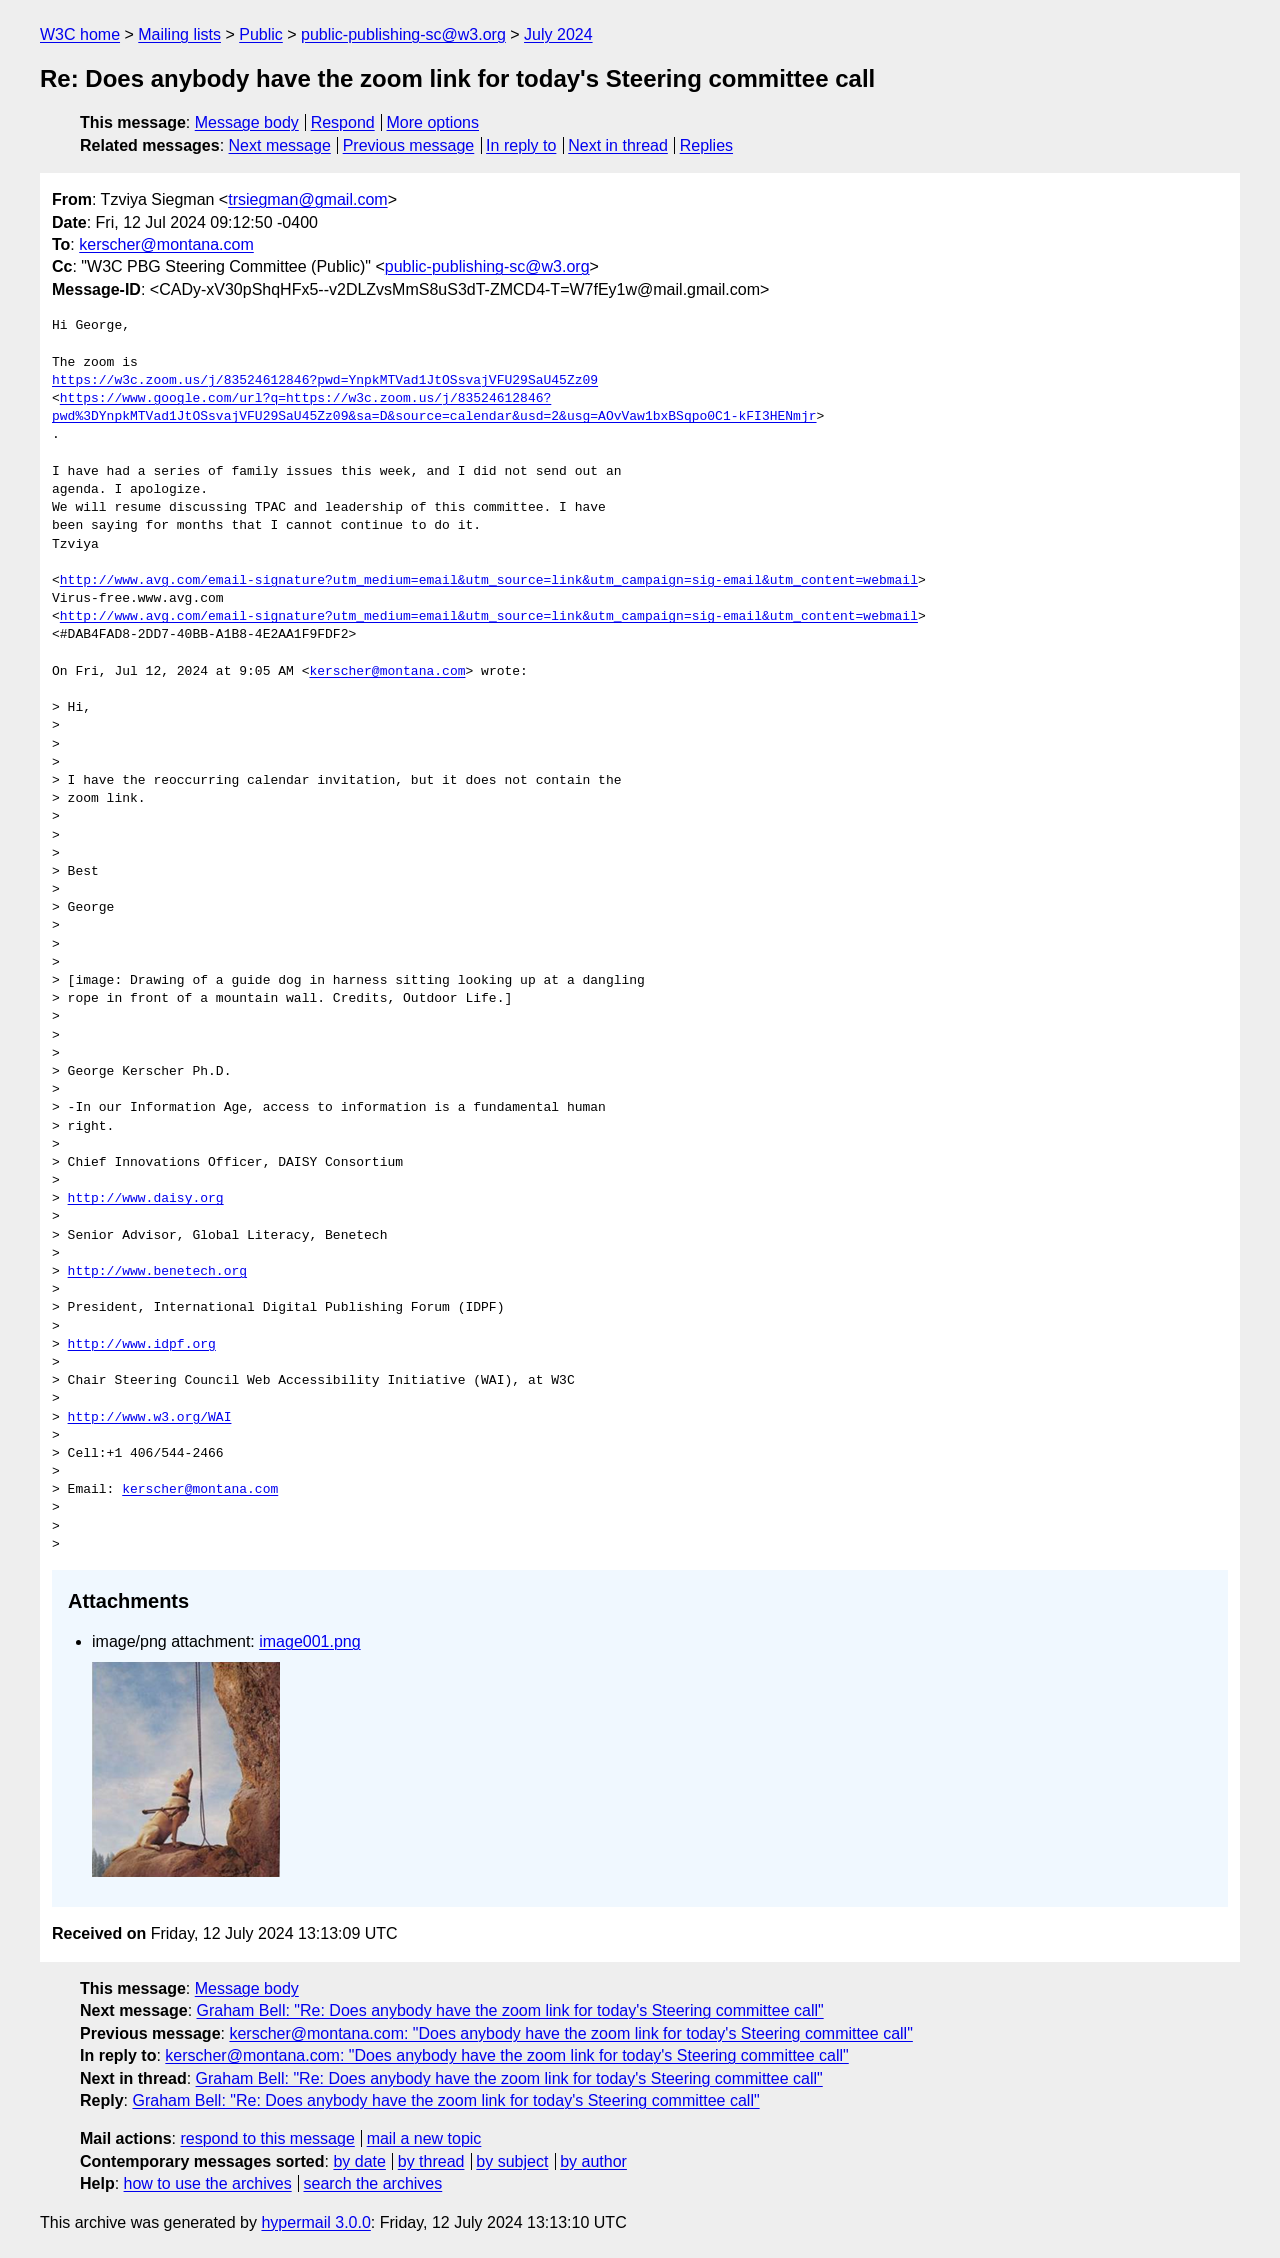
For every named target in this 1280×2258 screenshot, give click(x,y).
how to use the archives (208, 2183)
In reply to (521, 145)
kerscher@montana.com (166, 244)
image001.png (309, 1641)
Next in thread (618, 145)
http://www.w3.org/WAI (150, 1418)
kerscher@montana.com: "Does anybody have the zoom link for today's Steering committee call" (570, 2033)
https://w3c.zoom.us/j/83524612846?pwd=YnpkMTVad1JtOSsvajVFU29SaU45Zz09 (325, 381)
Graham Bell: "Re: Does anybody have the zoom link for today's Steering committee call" (510, 2010)
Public (261, 34)
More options (433, 122)
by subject (512, 2161)
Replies (706, 145)
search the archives (373, 2183)
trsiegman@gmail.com (307, 199)
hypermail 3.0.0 (315, 2222)
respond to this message (267, 2138)
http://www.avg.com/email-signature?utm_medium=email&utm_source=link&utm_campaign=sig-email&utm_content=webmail (489, 581)
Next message (280, 145)
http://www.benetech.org (157, 1272)
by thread (431, 2161)
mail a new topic (424, 2138)
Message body (247, 122)
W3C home (80, 34)
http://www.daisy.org (146, 1199)
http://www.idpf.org (142, 1345)
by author (593, 2161)
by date (359, 2161)
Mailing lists (179, 34)
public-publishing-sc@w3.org (403, 34)
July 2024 (558, 34)
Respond (343, 122)
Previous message (409, 145)
